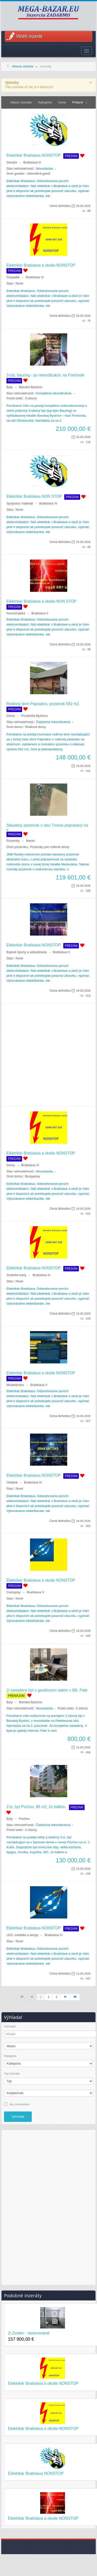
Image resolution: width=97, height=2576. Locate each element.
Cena (62, 102)
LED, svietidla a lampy (22, 1935)
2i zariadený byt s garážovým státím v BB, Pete (47, 1690)
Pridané (77, 102)
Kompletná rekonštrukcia (53, 393)
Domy (10, 716)
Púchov (24, 1819)
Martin (30, 841)
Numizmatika (15, 613)
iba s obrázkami (19, 2103)
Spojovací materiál (19, 503)
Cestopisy (13, 1592)
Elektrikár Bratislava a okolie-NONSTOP (40, 265)
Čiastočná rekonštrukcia (53, 722)
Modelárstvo (15, 1385)
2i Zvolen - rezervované (28, 2333)
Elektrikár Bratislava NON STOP (34, 496)
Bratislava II (39, 613)
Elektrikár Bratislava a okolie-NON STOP (41, 601)
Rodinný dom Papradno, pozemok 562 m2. (43, 704)
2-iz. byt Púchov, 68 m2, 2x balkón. (36, 1807)
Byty (9, 387)
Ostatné (12, 1482)
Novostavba (44, 168)
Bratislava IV (35, 277)
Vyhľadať (10, 2026)
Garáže (11, 162)
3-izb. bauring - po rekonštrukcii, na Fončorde (45, 375)
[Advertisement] (46, 1054)
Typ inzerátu (12, 2073)
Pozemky (13, 841)
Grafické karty (16, 1275)
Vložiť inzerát (29, 36)
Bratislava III (32, 162)
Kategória (45, 102)
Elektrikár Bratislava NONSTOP (33, 155)
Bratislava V (61, 952)
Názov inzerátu (21, 102)
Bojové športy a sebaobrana (26, 952)
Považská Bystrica (34, 716)
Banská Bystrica (30, 387)
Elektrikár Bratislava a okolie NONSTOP (40, 1153)
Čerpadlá (13, 277)
